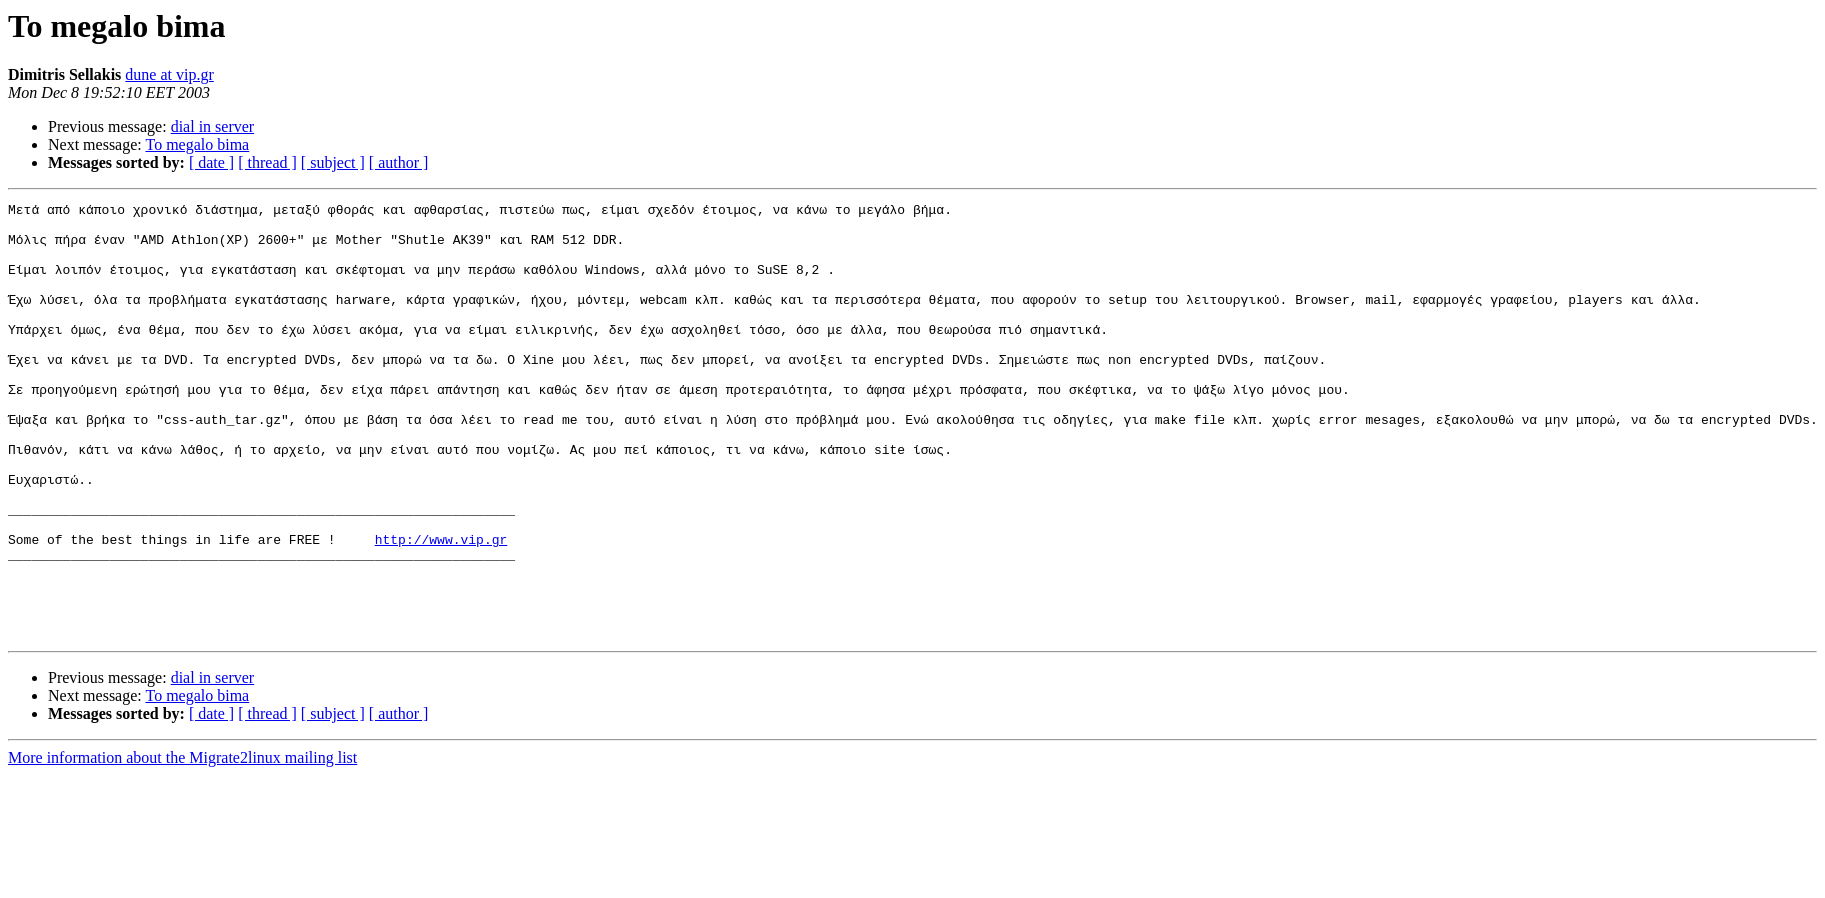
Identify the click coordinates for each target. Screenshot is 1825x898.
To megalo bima (197, 144)
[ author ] (399, 162)
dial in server (213, 126)
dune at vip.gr (169, 74)
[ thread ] (267, 162)
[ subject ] (333, 162)
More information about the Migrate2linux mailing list (182, 844)
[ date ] (211, 162)
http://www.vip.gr (441, 608)
